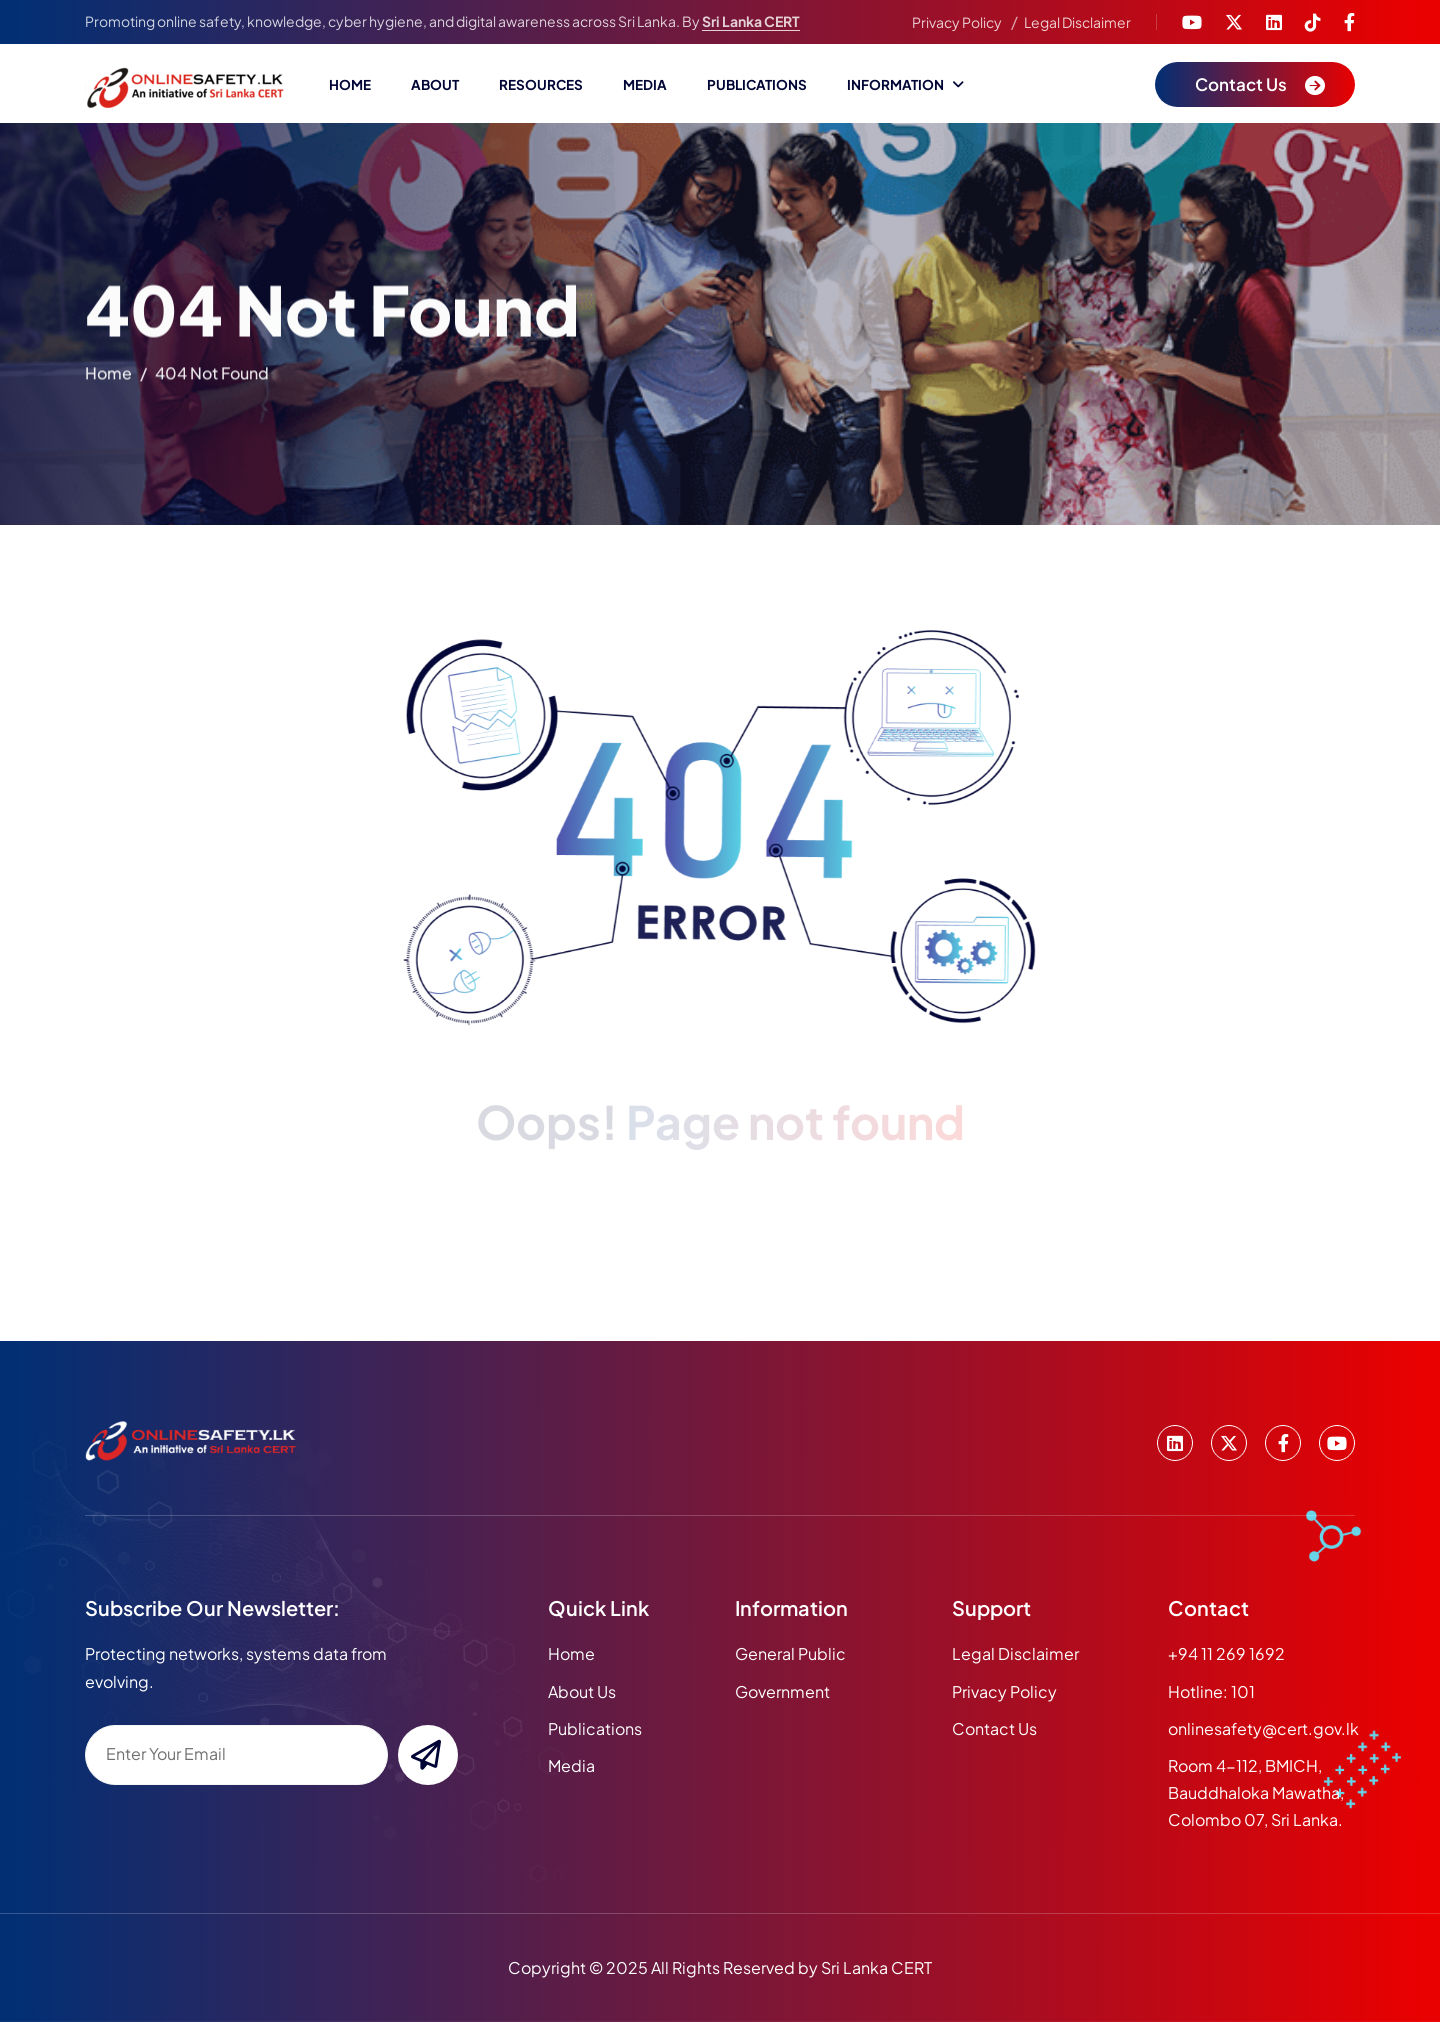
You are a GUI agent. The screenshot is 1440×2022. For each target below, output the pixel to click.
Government (782, 1691)
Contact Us (994, 1728)
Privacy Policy (957, 22)
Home (350, 84)
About (435, 84)
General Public (790, 1653)
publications (595, 1728)
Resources (541, 84)
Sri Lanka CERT (751, 21)
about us (582, 1691)
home (108, 377)
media (571, 1765)
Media (645, 84)
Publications (757, 84)
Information (895, 84)
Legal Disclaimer (1077, 22)
